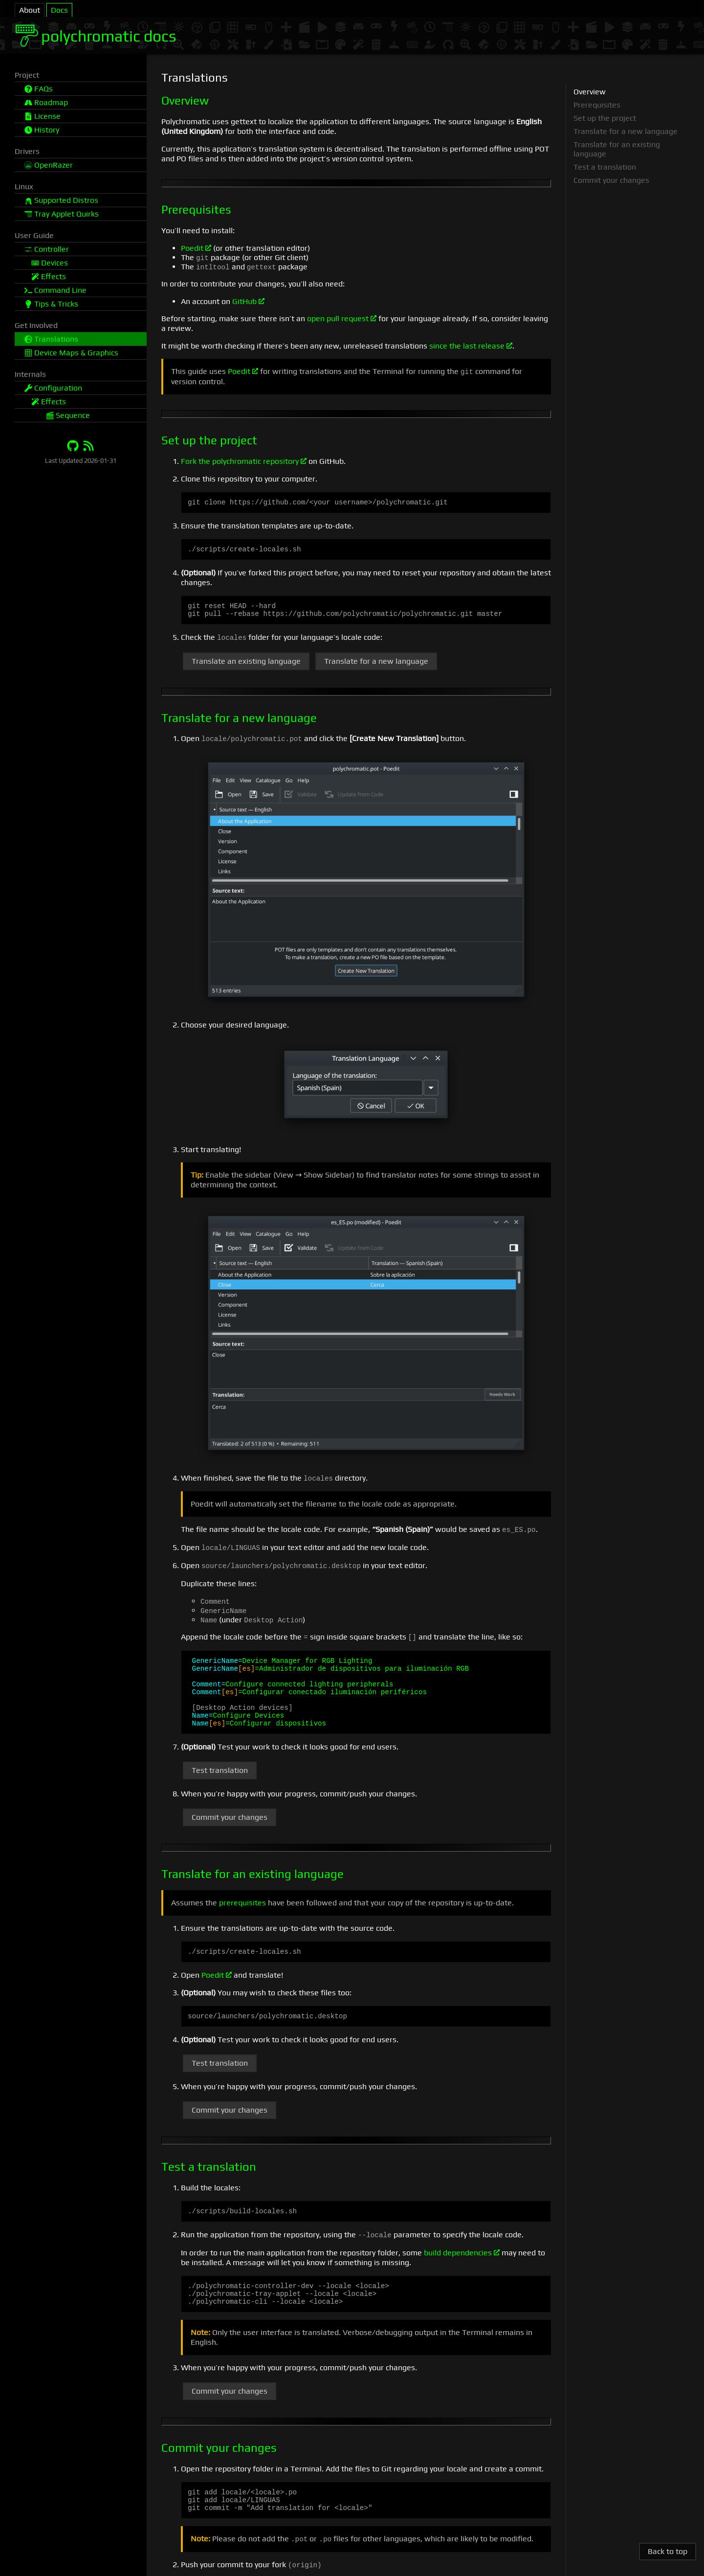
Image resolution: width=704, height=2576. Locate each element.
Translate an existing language (246, 666)
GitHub (248, 301)
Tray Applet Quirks (61, 213)
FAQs (38, 88)
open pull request (341, 318)
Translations (51, 339)
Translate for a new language (376, 666)
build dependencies (462, 2271)
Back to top (667, 2551)
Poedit (196, 248)
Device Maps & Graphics (71, 352)
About (29, 10)
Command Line (55, 290)
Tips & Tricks (51, 303)
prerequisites (242, 1917)
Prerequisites (596, 104)
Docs (59, 10)
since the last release (470, 345)
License (42, 116)
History (41, 129)
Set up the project (604, 118)
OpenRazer (48, 165)
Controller (46, 249)
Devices (49, 262)
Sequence (68, 415)
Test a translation (604, 167)
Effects (48, 276)
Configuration (53, 388)
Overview (589, 91)
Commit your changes (229, 1832)
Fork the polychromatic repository (244, 460)
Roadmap (46, 102)
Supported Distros (61, 200)
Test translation (220, 1785)
